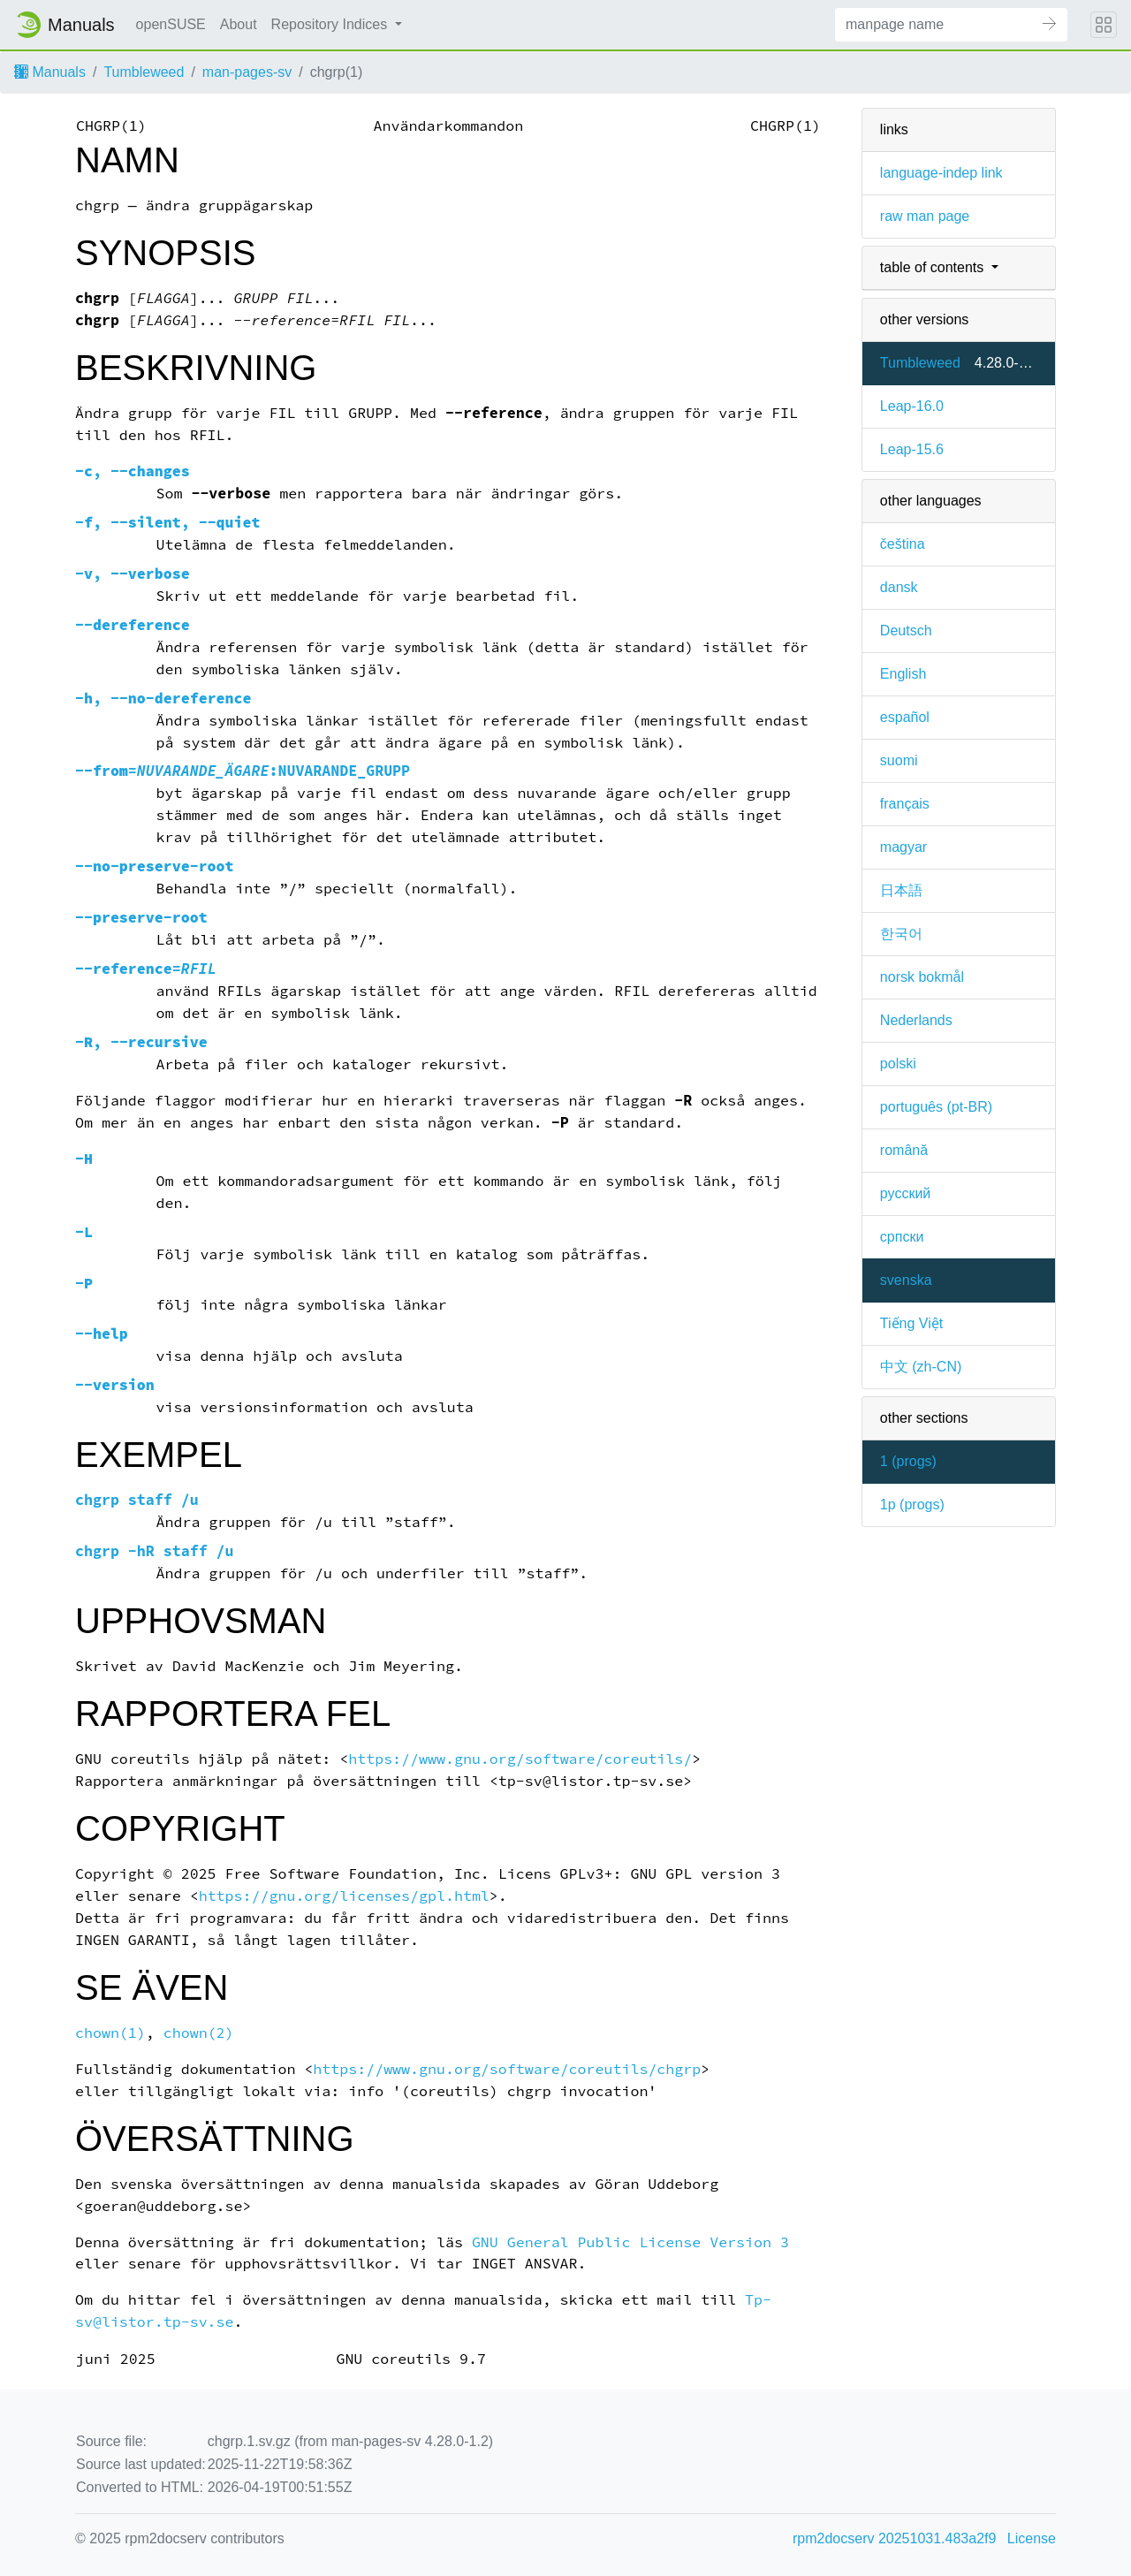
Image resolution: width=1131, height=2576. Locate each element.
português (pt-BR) (936, 1106)
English (903, 673)
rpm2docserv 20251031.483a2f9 (894, 2538)
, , (168, 522)
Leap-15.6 (912, 449)
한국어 (901, 933)
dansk (899, 587)
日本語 (901, 890)
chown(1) (110, 2033)
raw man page (924, 216)
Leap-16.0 (912, 406)
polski (898, 1063)
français (905, 803)
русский (905, 1193)
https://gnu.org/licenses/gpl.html (344, 1896)
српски (902, 1236)
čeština (902, 543)
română (904, 1150)
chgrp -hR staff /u (154, 1551)
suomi (899, 760)
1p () (912, 1504)
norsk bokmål (922, 976)
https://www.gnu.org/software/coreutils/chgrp (507, 2069)
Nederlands (916, 1020)
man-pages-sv (247, 72)
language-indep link (941, 172)
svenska (906, 1280)
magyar (903, 847)
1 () (908, 1461)
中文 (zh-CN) (920, 1366)
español (905, 717)
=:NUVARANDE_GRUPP (242, 771)
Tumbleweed (143, 72)
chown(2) (198, 2033)
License (1031, 2538)
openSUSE (171, 24)
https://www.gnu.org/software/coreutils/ (520, 1759)
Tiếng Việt (911, 1323)
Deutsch (906, 630)
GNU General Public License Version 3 (630, 2242)
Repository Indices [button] (331, 24)
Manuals (50, 72)
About (238, 24)
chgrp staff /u (137, 1500)
